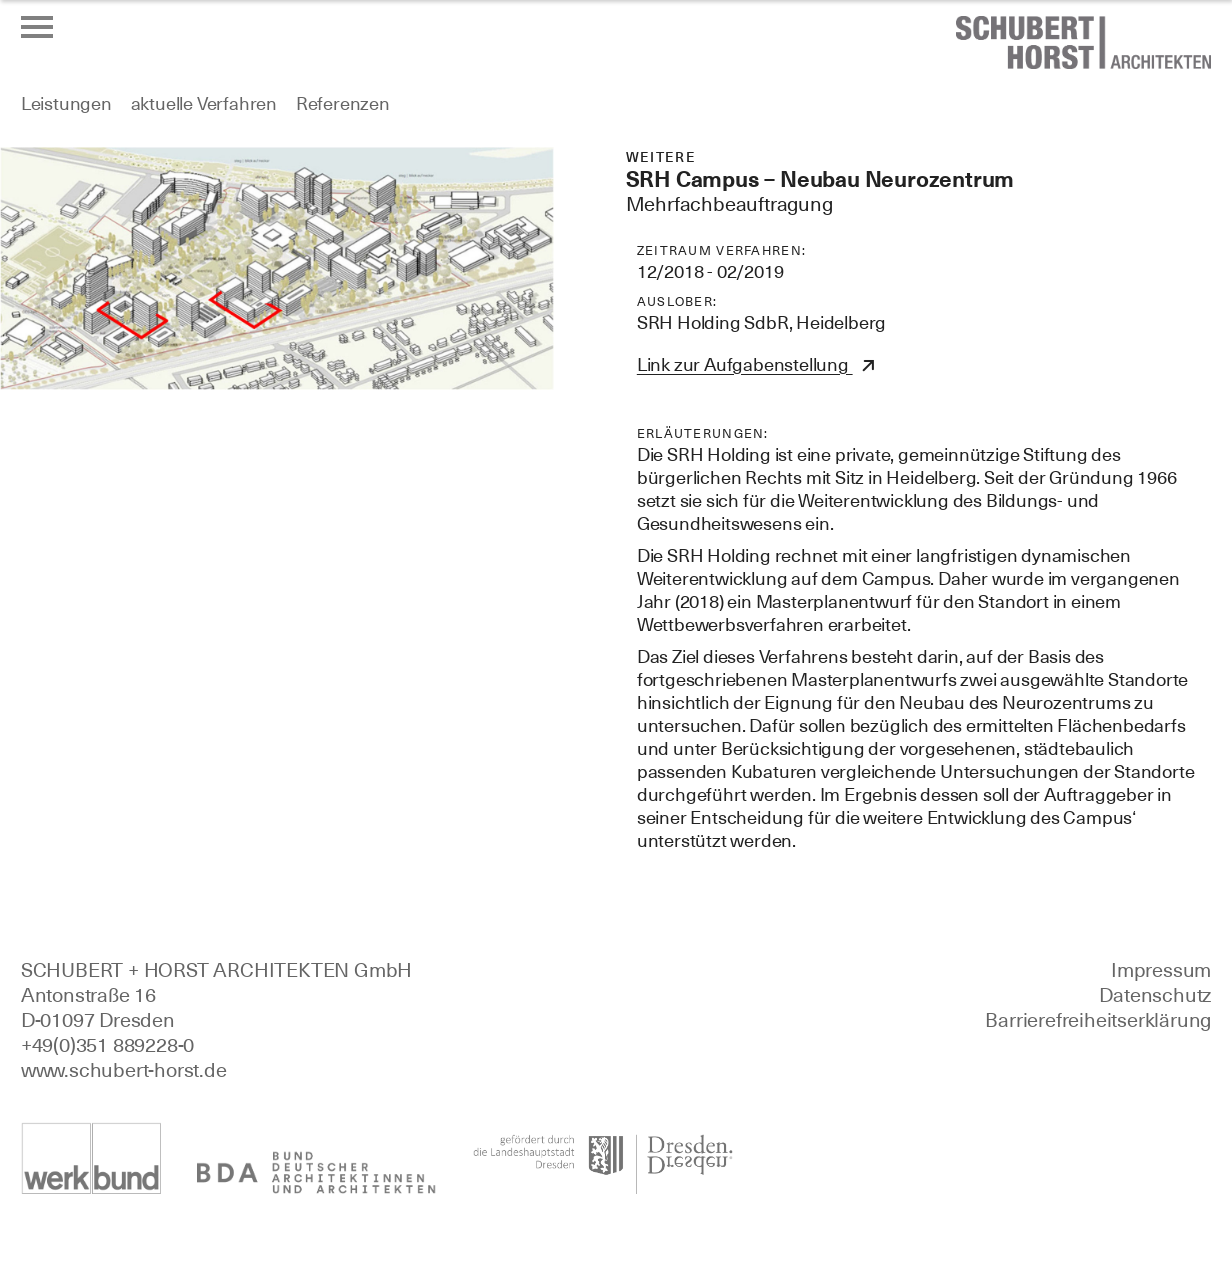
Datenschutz (1155, 995)
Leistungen (66, 103)
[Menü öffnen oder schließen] (37, 27)
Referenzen (343, 103)
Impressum (1161, 970)
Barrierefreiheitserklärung (1098, 1020)
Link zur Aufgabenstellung (745, 364)
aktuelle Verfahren (204, 103)
